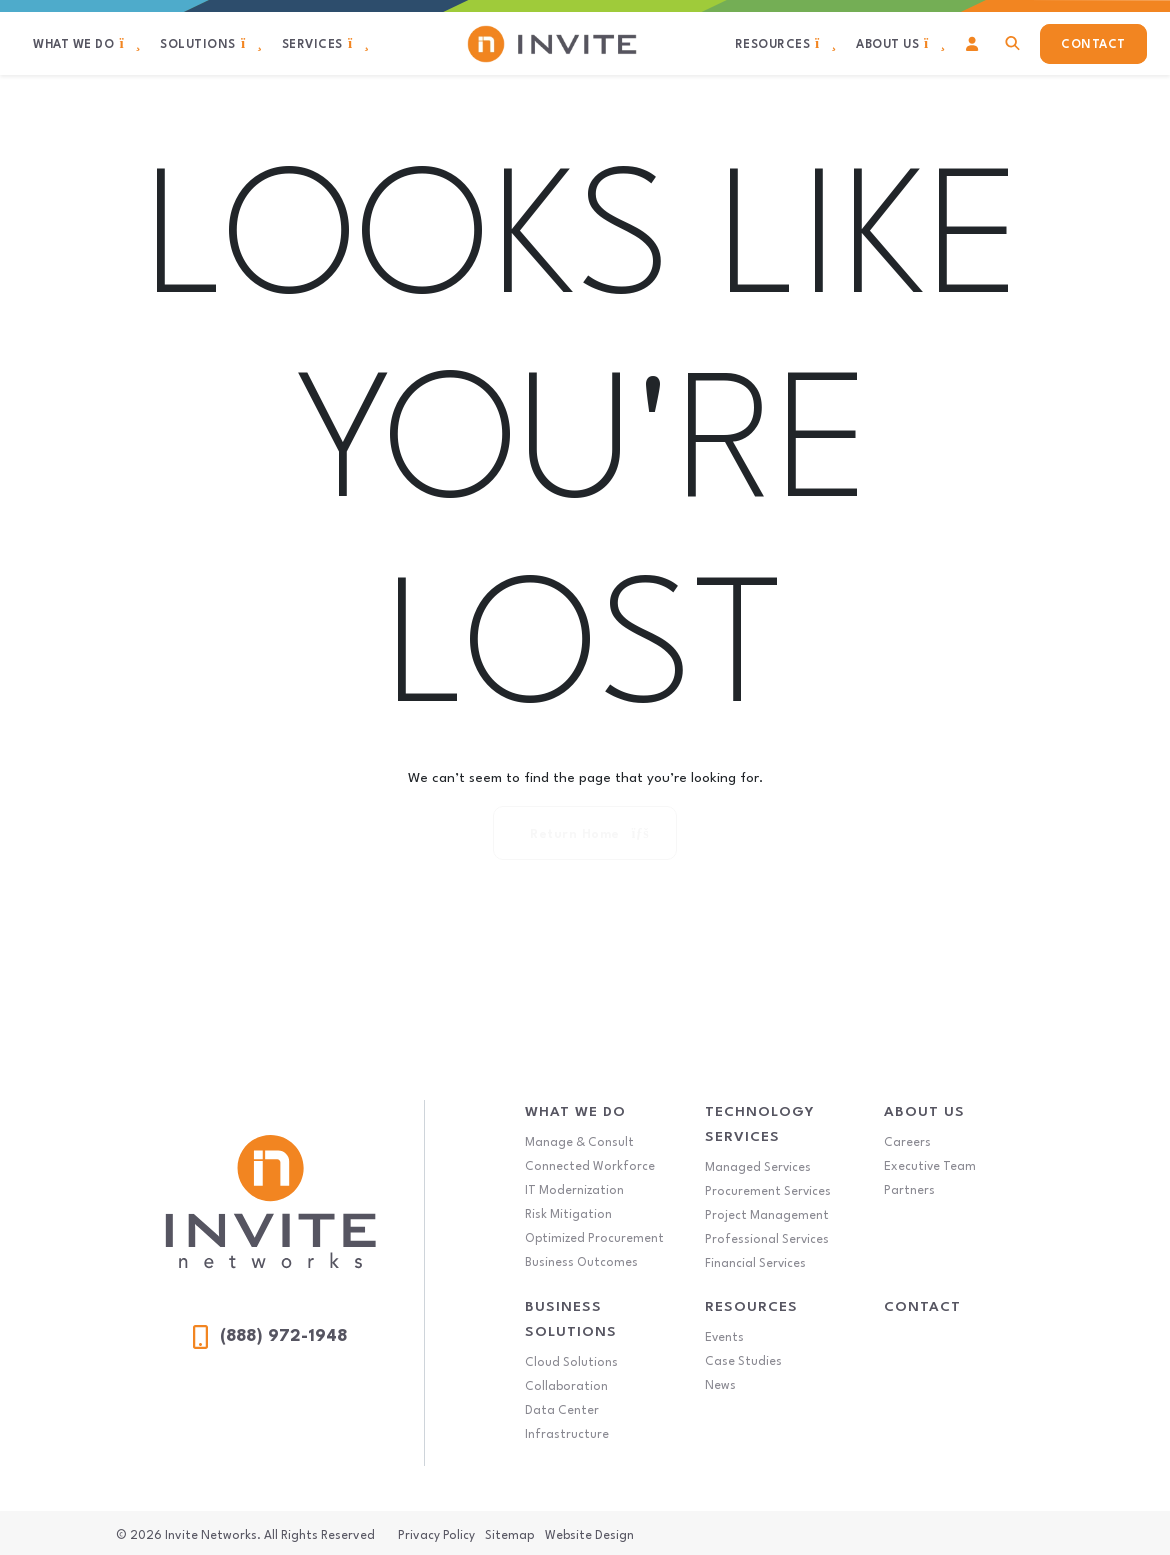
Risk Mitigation (568, 1215)
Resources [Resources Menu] (751, 1307)
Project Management (767, 1216)
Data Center (562, 1411)
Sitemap (509, 1536)
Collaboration (566, 1387)
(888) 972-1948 (270, 1337)
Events (724, 1338)
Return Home (589, 834)
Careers (907, 1143)
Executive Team (930, 1167)
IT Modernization (574, 1191)
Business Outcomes (581, 1263)
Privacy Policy (436, 1536)
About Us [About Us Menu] (924, 1112)
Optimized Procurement (594, 1239)
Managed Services (758, 1168)
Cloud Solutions (571, 1363)
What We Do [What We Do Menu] (575, 1112)
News (720, 1386)
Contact (922, 1307)
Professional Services (767, 1240)
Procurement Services (768, 1192)
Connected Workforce (590, 1167)
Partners (909, 1191)
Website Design (589, 1536)
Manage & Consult (579, 1143)
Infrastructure (567, 1435)
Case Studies (743, 1362)
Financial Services (755, 1264)
